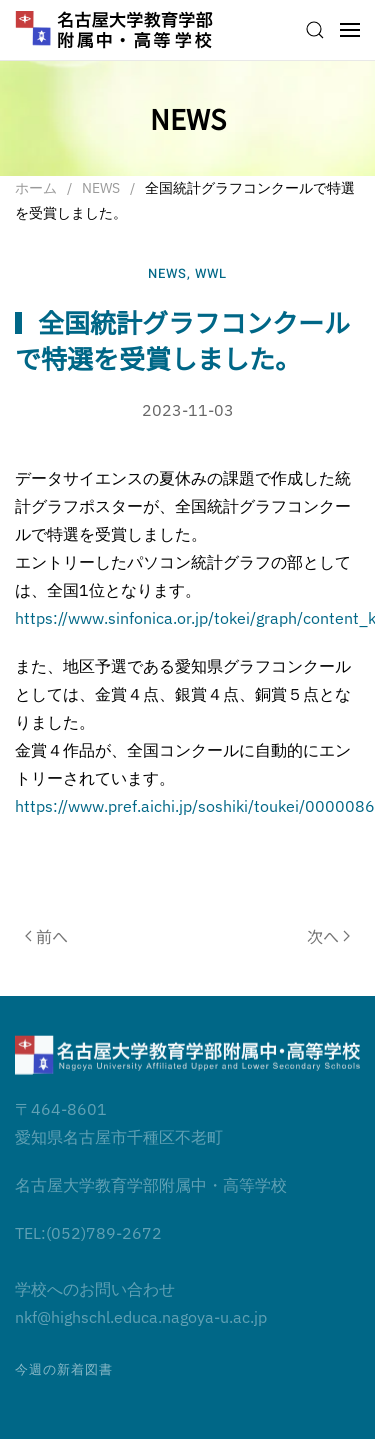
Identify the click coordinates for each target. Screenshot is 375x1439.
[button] (315, 30)
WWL (211, 273)
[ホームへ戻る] (115, 30)
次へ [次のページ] (328, 936)
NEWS (167, 273)
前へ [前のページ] (46, 936)
